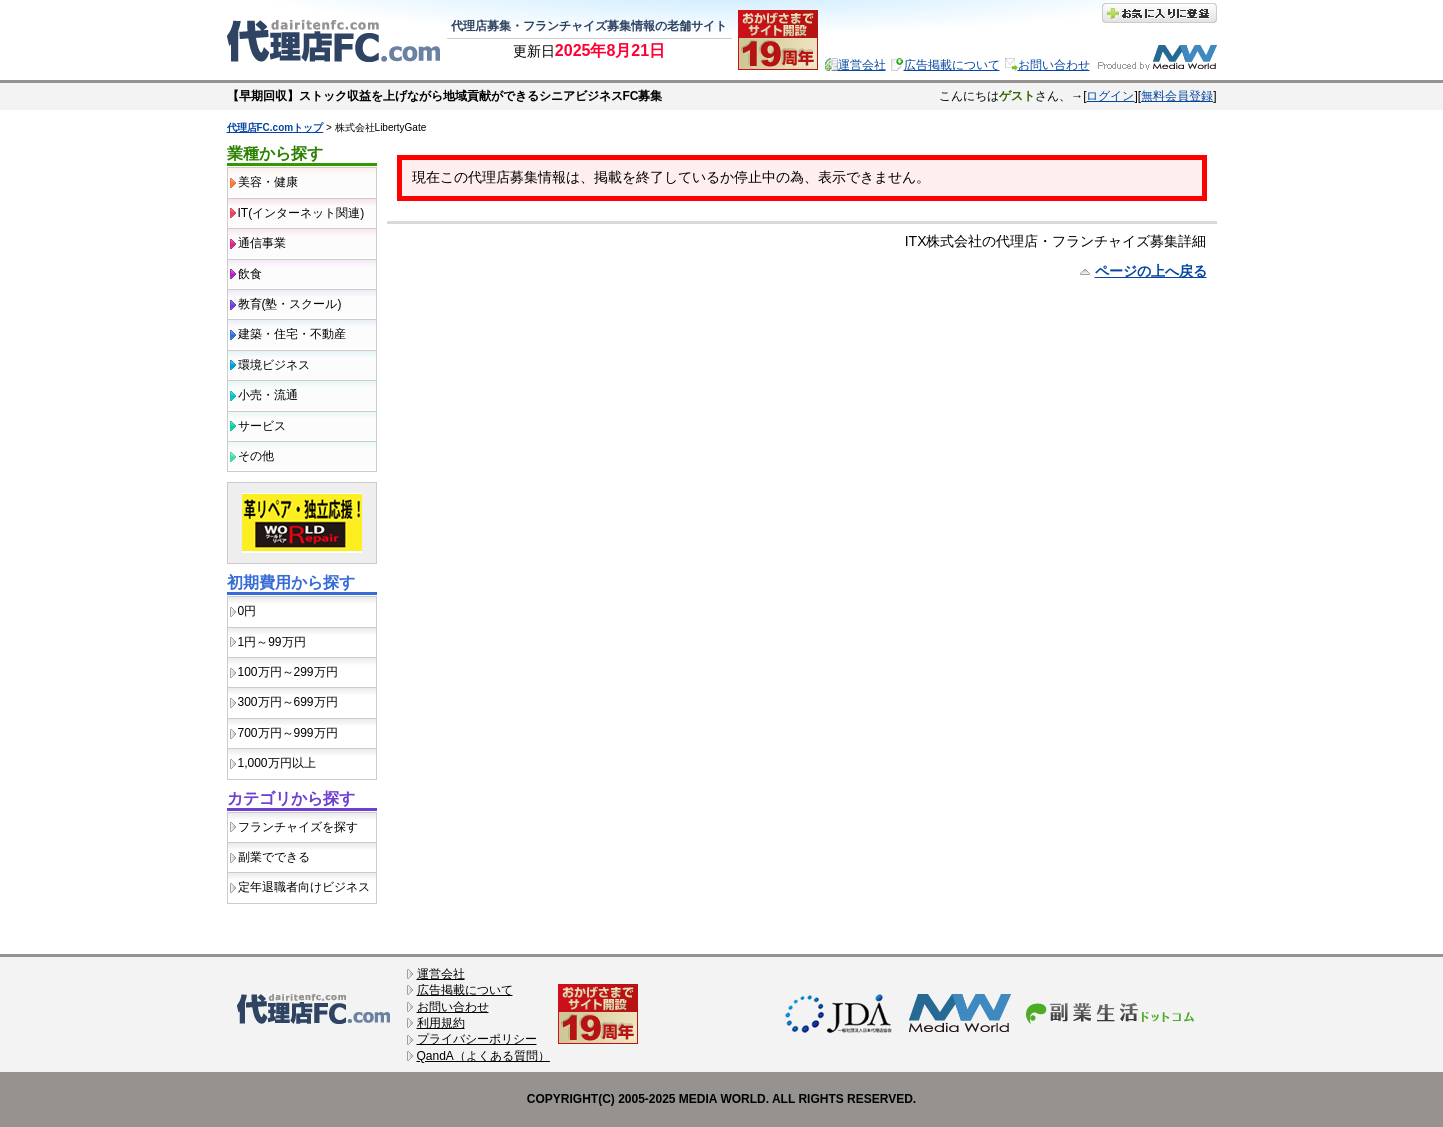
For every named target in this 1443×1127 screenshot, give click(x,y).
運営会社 (862, 65)
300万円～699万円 (288, 702)
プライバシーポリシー (477, 1039)
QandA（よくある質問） (483, 1056)
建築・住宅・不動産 (292, 334)
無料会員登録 (1177, 96)
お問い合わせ (1054, 65)
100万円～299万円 (288, 672)
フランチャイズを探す (298, 827)
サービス (262, 426)
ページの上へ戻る (1151, 271)
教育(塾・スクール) (290, 304)
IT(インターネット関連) (301, 213)
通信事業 (262, 243)
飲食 (250, 274)
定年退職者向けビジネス (304, 887)
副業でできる (274, 857)
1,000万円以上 (277, 763)
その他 (256, 456)
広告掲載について (952, 65)
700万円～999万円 (288, 733)
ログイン (1110, 96)
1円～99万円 (272, 642)
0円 (247, 611)
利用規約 (441, 1023)
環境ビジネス (274, 365)
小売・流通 (268, 395)
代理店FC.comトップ (275, 127)
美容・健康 (268, 182)
